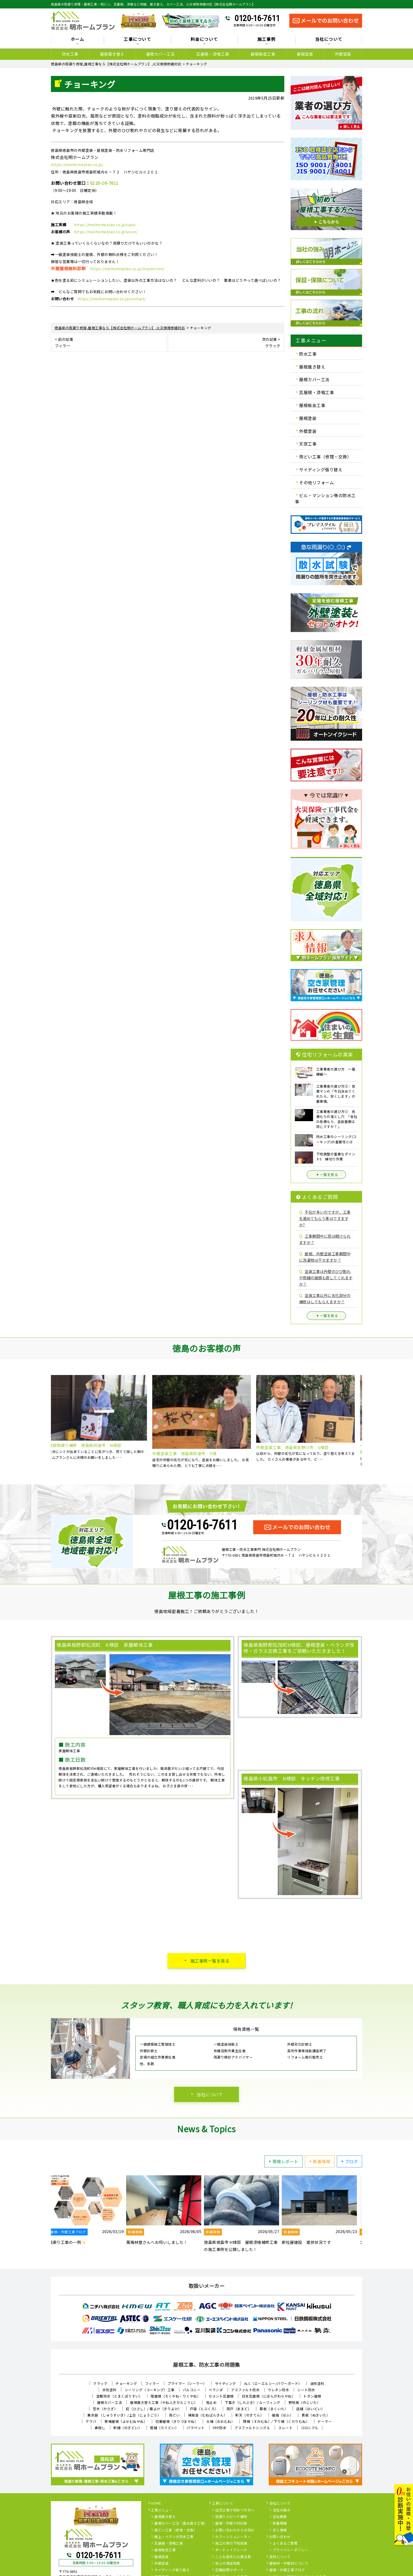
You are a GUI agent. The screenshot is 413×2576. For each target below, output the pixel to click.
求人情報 (280, 2530)
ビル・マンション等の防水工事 (325, 498)
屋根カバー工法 (160, 54)
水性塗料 (109, 2389)
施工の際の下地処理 (231, 2543)
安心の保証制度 (227, 2564)
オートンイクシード (231, 2550)
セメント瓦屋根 (221, 2396)
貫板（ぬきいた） (315, 2415)
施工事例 (266, 39)
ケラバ (91, 2421)
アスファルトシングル (252, 2427)
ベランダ (216, 2389)
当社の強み (282, 2510)
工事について (137, 39)
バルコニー (192, 2389)
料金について (204, 39)
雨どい (174, 2415)
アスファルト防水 (245, 2389)
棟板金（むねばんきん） (207, 2415)
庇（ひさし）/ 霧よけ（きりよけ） (154, 2408)
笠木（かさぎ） (105, 2408)
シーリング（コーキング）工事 (150, 2389)
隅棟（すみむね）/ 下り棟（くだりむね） (276, 2421)
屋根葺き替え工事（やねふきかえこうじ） (164, 2402)
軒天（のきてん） (249, 2415)
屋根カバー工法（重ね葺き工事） (181, 2523)
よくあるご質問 (285, 2543)
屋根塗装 (305, 54)
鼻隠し (100, 2427)
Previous (47, 1421)
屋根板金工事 (263, 54)
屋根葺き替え (112, 54)
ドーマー (325, 2421)
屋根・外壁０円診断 (231, 2523)
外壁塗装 (343, 54)
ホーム (77, 39)
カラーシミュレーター (233, 2537)
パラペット (196, 2427)
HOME (156, 2503)
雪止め (211, 2402)
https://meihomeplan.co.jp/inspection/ (127, 268)
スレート (285, 2427)
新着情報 (319, 2161)
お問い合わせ (280, 2537)
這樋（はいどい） (310, 2408)
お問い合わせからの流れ (234, 2530)
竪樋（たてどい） (164, 2427)
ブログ (349, 2161)
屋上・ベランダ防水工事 (174, 2537)
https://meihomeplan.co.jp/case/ (105, 224)
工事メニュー (161, 2510)
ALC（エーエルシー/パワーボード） (273, 2383)
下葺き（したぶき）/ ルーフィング (252, 2402)
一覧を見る (326, 1174)
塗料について (280, 2557)
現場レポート (283, 2161)
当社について (329, 39)
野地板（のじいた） (305, 2402)
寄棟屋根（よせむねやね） (125, 2421)
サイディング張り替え (320, 469)
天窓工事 (307, 443)
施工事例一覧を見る (210, 1961)
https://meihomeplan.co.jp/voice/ (106, 231)
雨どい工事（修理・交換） (325, 456)
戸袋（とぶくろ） (204, 2408)
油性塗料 (317, 2383)
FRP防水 (220, 2427)
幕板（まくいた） (274, 2408)
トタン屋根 (312, 2396)
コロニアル (310, 2427)
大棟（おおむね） (220, 2421)
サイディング (225, 2383)
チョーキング (126, 2383)
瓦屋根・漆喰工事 (212, 54)
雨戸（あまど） (239, 2408)
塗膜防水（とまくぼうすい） (119, 2396)
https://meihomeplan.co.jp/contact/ (112, 298)
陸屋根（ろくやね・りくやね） (175, 2396)
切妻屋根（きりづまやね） (176, 2421)
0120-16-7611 (257, 18)
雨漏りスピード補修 (231, 2517)
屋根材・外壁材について (289, 2564)
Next (366, 1421)
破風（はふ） (282, 2415)
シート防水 (306, 2389)
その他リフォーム (316, 482)
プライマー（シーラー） (187, 2383)
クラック (100, 2383)
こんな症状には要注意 (233, 2557)
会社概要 (280, 2517)
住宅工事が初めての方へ (234, 2510)
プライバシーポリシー (290, 2550)
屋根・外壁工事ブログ (287, 2570)
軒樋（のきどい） (127, 2427)
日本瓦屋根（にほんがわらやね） (268, 2396)
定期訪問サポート (229, 2570)
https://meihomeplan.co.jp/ (77, 164)
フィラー (152, 2383)
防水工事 (70, 54)
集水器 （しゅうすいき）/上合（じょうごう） (124, 2415)
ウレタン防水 (278, 2389)
